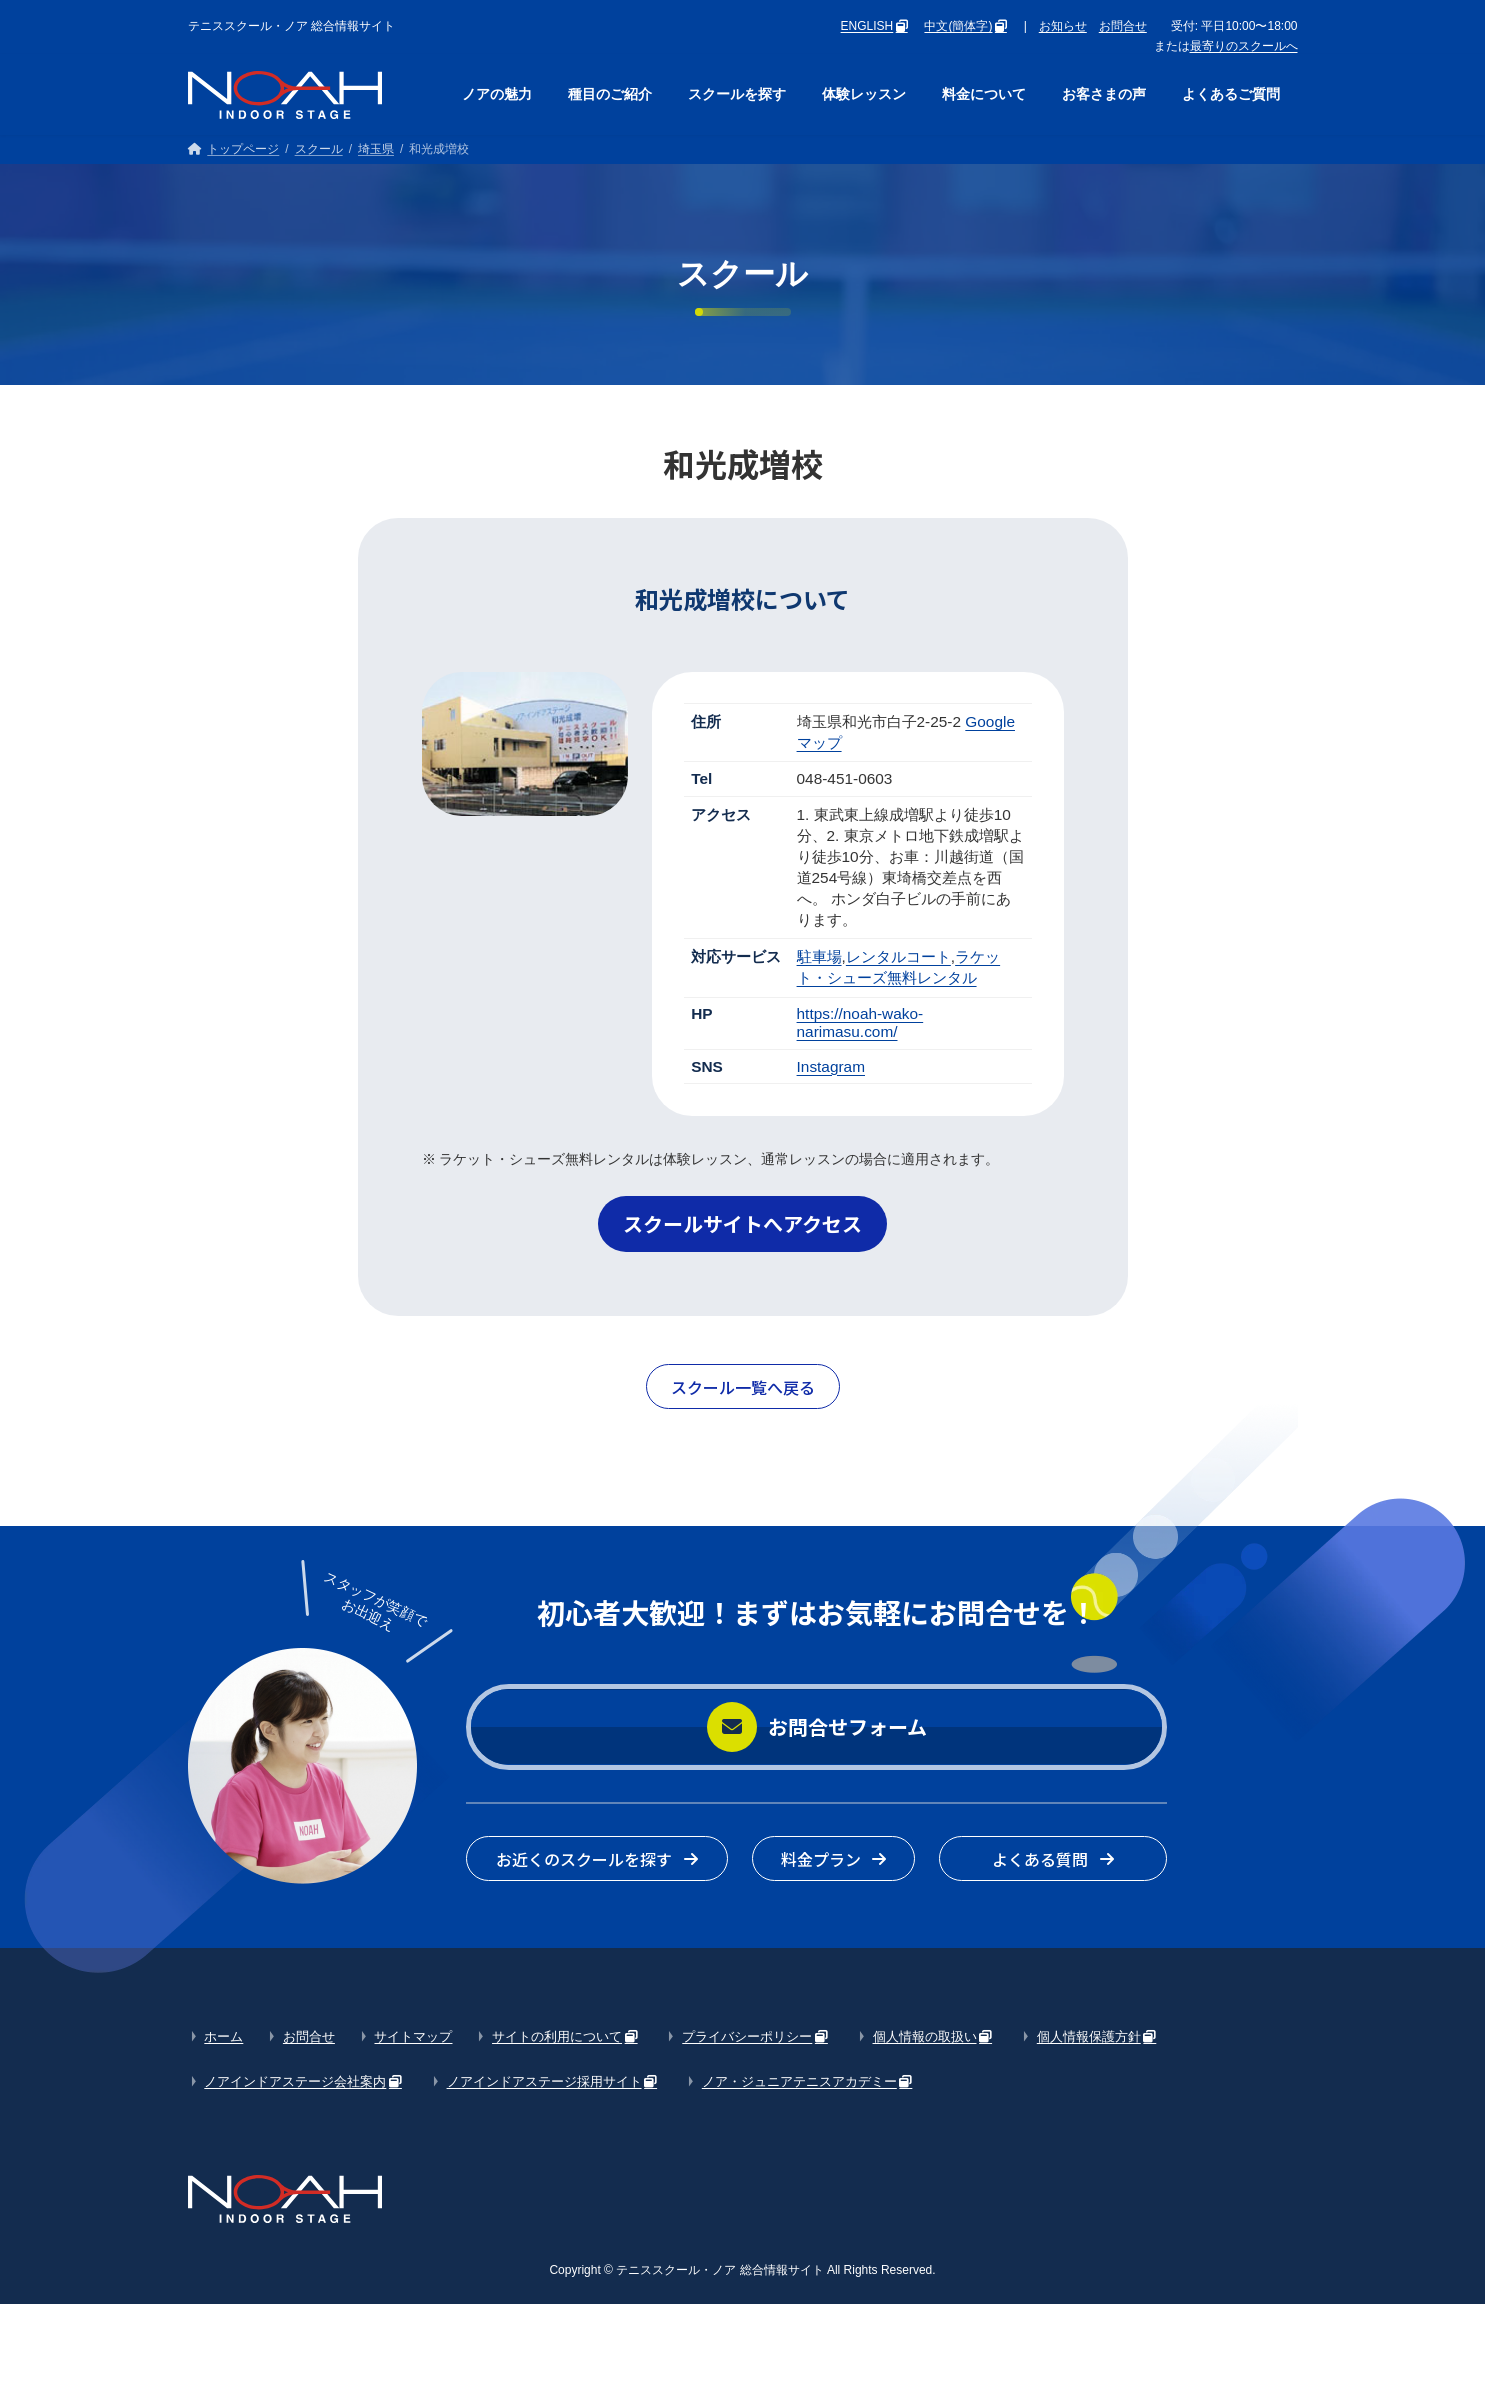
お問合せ (1123, 26)
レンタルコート (898, 956)
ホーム (223, 2036)
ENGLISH (867, 26)
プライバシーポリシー (747, 2036)
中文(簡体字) (958, 26)
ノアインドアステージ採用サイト (544, 2081)
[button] (742, 1224)
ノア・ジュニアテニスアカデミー (799, 2081)
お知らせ (1063, 26)
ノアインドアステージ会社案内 (295, 2081)
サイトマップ (413, 2036)
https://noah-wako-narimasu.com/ (860, 1022)
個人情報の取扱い (925, 2036)
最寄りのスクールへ (1244, 46)
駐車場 (819, 956)
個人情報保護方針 (1089, 2036)
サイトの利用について (557, 2036)
